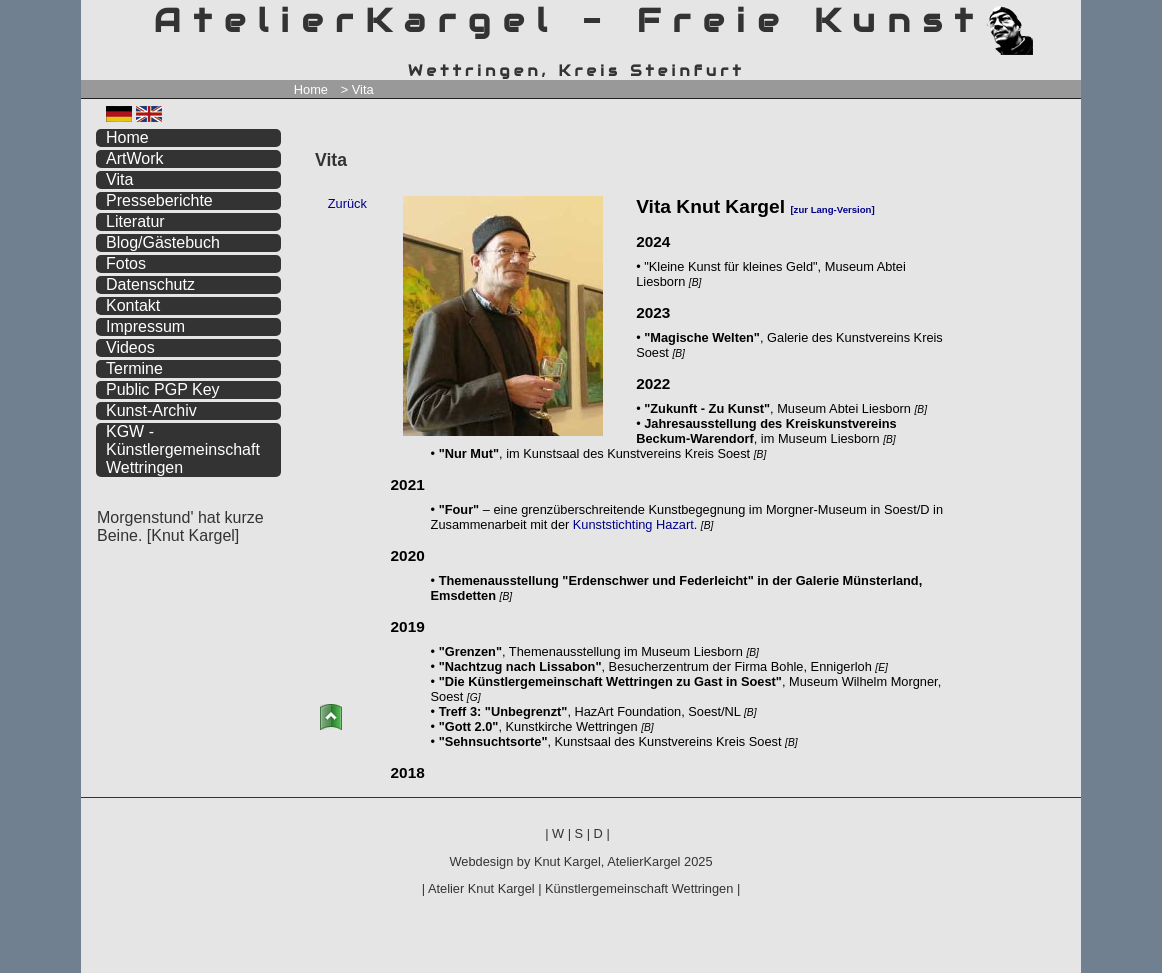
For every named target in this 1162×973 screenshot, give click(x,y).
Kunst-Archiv (151, 410)
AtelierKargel (643, 861)
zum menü (1042, 17)
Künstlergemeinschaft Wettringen (639, 888)
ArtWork (134, 158)
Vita (119, 179)
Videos (130, 347)
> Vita (357, 89)
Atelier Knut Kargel (481, 888)
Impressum (145, 326)
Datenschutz (150, 284)
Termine (134, 368)
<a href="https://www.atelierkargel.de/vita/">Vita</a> (686, 483)
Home (311, 89)
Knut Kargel (567, 861)
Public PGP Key (163, 389)
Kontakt (133, 305)
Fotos (126, 263)
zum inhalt (1054, 17)
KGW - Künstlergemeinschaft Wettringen (183, 449)
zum (1066, 17)
